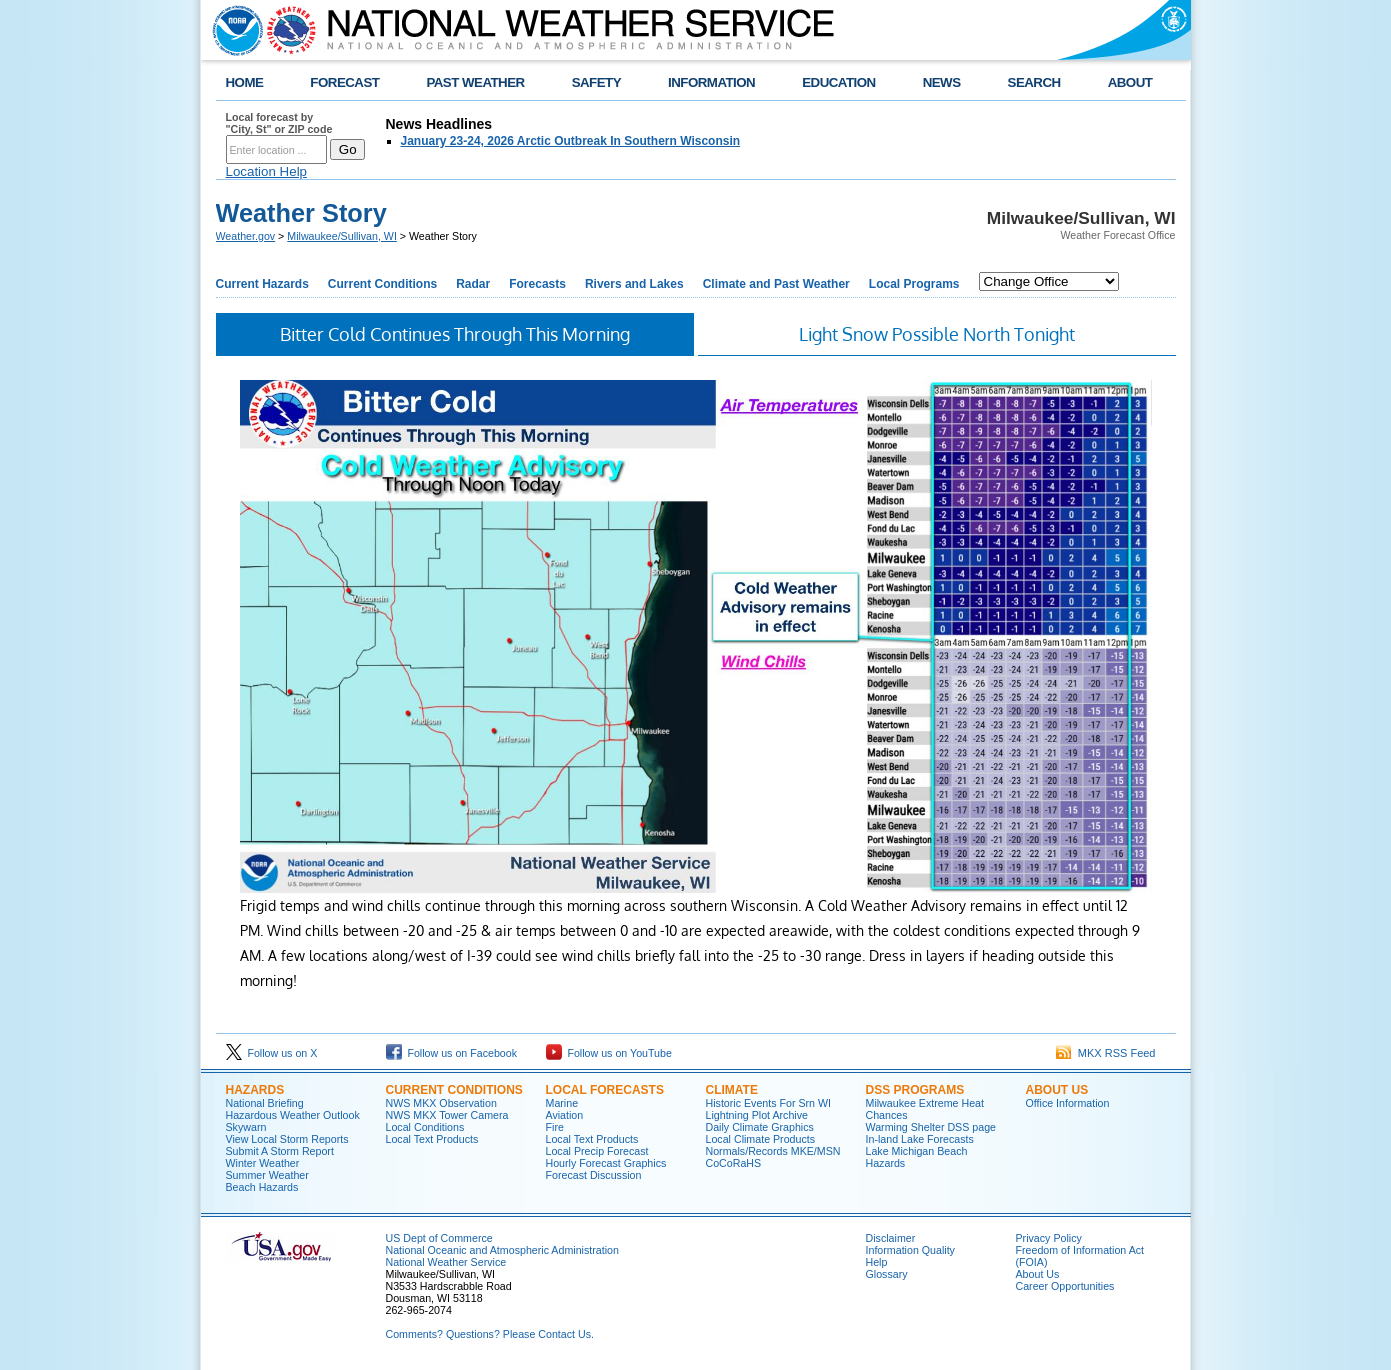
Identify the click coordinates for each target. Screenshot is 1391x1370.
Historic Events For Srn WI (769, 1103)
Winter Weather (263, 1163)
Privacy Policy (1049, 1238)
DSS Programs (915, 1090)
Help (877, 1262)
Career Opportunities (1065, 1286)
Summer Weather (267, 1175)
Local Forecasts (605, 1090)
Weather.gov (246, 236)
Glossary (887, 1274)
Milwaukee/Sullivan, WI (342, 236)
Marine (562, 1103)
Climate (732, 1090)
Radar (473, 284)
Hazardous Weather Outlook (293, 1115)
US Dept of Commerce (439, 1238)
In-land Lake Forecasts (920, 1139)
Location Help (267, 171)
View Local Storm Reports (287, 1139)
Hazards (255, 1090)
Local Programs (914, 284)
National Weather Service (446, 1262)
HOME (245, 82)
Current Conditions (382, 284)
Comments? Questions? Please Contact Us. (490, 1334)
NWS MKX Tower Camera (447, 1115)
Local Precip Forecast (597, 1151)
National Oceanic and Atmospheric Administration (502, 1250)
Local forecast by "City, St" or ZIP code (279, 123)
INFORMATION (711, 82)
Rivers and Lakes (634, 284)
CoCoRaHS (734, 1163)
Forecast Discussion (594, 1175)
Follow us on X (272, 1053)
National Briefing (265, 1103)
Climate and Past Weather (776, 284)
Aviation (565, 1115)
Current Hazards (262, 284)
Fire (555, 1127)
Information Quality (910, 1250)
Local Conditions (425, 1127)
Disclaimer (891, 1238)
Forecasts (537, 284)
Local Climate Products (761, 1139)
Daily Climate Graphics (760, 1127)
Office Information (1068, 1103)
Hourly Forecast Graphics (606, 1163)
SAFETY (596, 82)
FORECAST (344, 82)
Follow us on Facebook (452, 1053)
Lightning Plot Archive (757, 1115)
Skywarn (246, 1127)
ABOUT (1130, 82)
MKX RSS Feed (1106, 1053)
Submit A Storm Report (280, 1151)
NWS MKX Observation (441, 1103)
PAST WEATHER (475, 82)
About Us (1057, 1090)
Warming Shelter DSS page (931, 1127)
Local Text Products (432, 1139)
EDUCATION (838, 82)
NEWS (942, 82)
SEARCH (1034, 82)
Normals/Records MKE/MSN (773, 1151)
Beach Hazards (262, 1187)
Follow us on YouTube (609, 1053)
